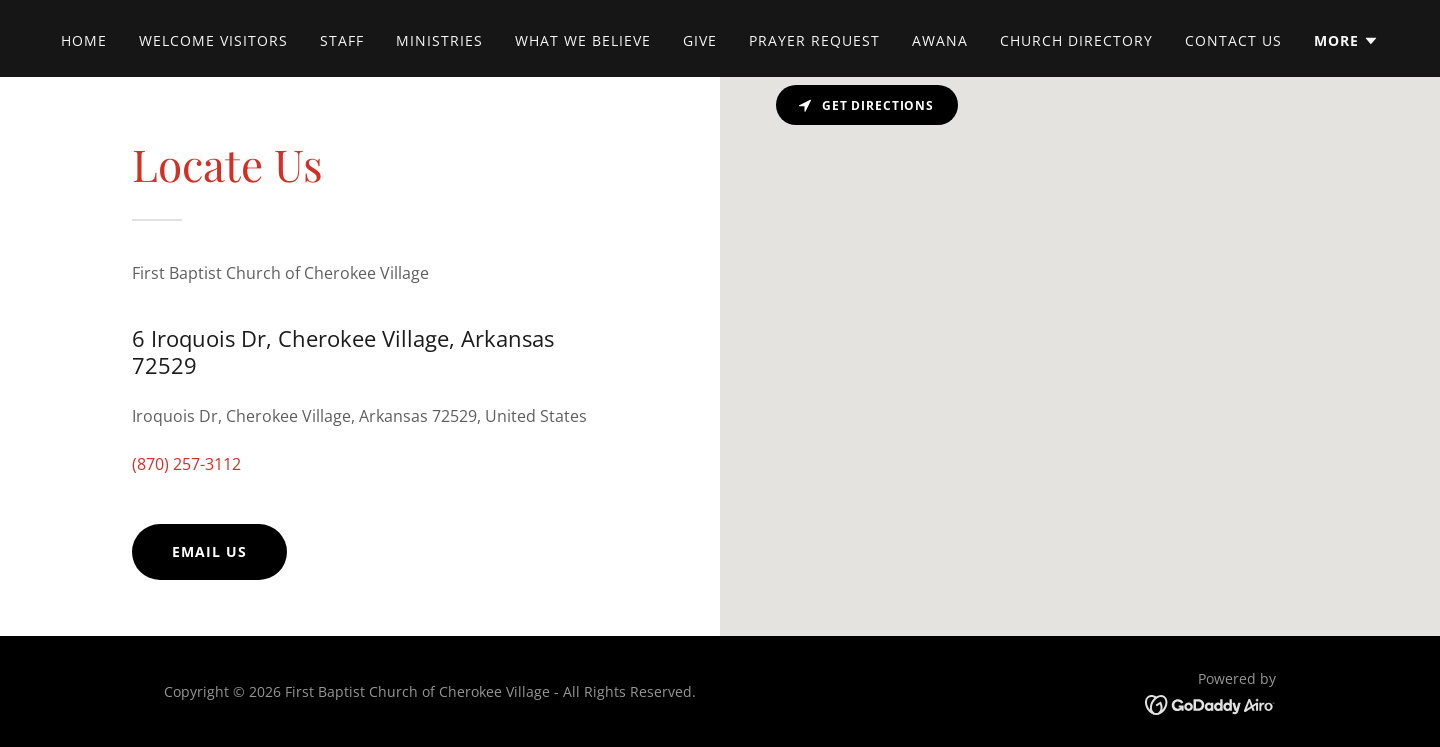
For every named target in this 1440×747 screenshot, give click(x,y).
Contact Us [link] (1233, 40)
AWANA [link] (940, 40)
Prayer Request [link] (814, 40)
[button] (1346, 41)
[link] (1210, 704)
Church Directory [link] (1076, 40)
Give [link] (700, 40)
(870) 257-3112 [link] (186, 464)
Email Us (209, 551)
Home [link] (84, 40)
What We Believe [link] (583, 40)
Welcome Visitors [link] (213, 40)
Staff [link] (342, 40)
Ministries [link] (439, 40)
